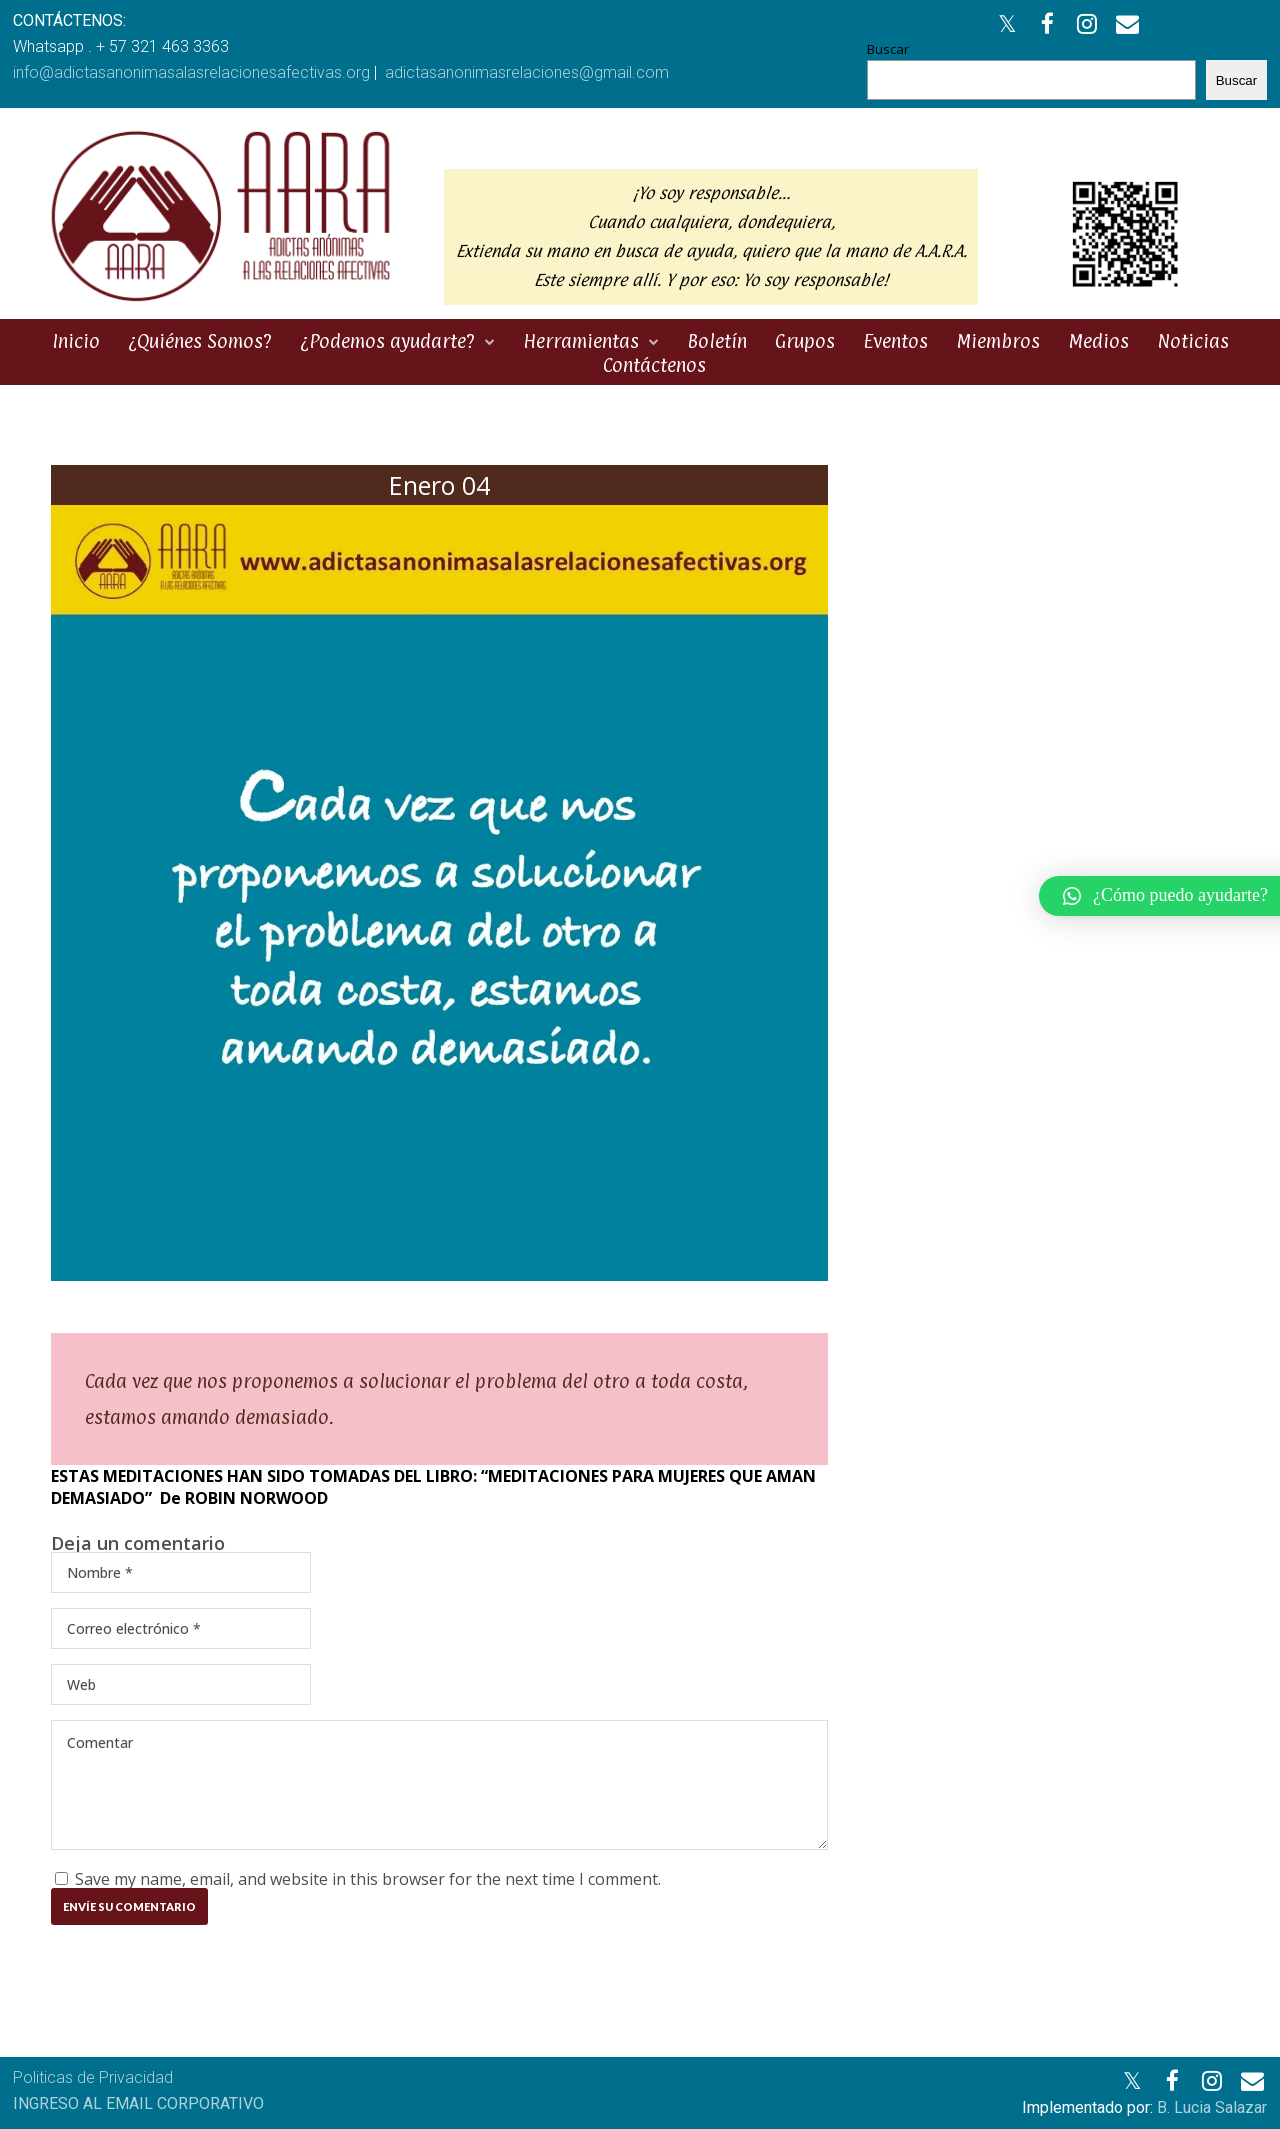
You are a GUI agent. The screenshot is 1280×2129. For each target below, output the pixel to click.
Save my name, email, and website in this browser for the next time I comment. (368, 1879)
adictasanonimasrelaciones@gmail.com (527, 72)
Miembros (998, 341)
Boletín (717, 341)
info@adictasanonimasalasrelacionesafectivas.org (191, 72)
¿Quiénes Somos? (200, 341)
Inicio (76, 341)
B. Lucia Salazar (1212, 2107)
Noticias (1193, 341)
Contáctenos (654, 365)
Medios (1098, 341)
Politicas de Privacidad (93, 2077)
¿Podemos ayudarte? (387, 341)
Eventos (895, 341)
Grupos (805, 341)
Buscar (888, 49)
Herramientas (581, 341)
